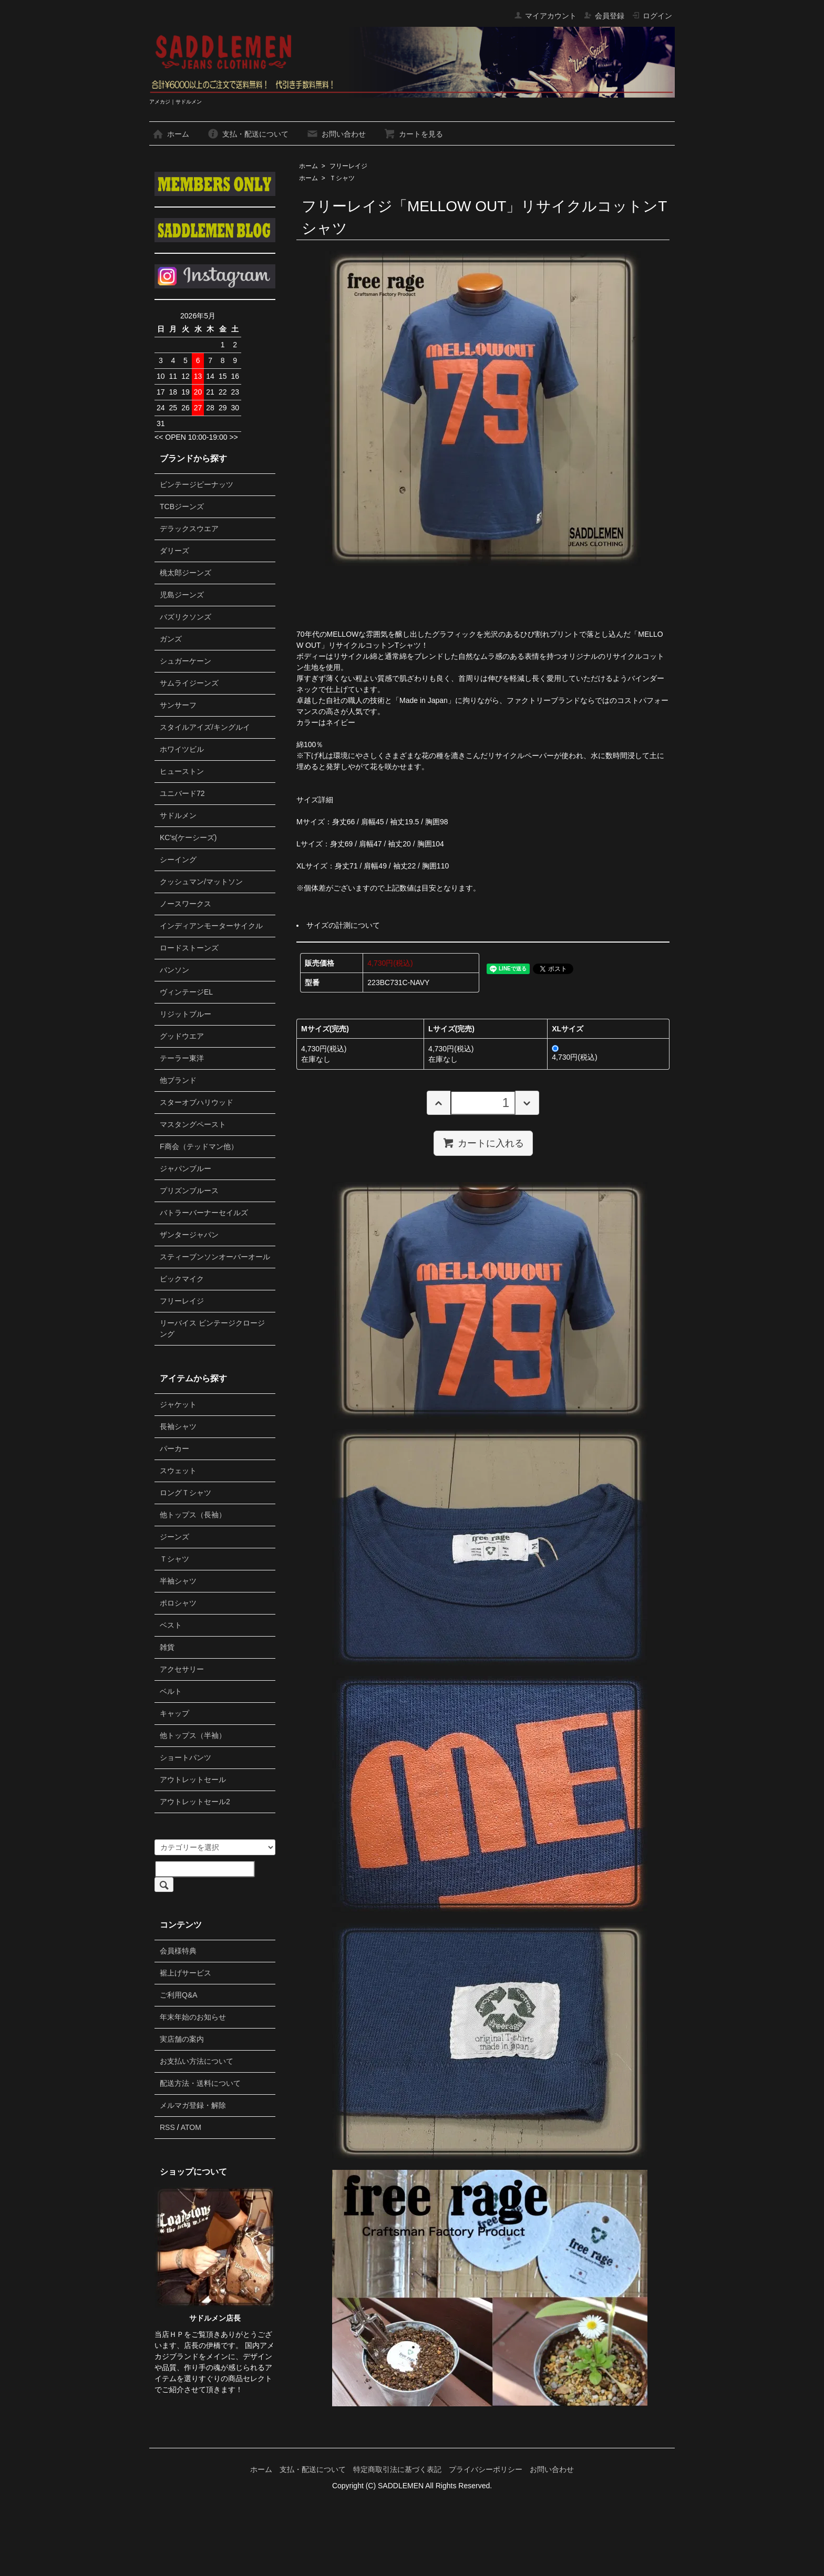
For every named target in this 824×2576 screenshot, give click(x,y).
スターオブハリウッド (196, 1102)
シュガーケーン (185, 661)
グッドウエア (182, 1036)
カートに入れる (483, 1142)
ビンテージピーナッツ (196, 484)
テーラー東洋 (182, 1058)
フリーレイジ (348, 166)
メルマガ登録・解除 (193, 2105)
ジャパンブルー (185, 1168)
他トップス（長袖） (193, 1515)
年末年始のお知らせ (193, 2017)
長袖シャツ (178, 1426)
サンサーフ (178, 705)
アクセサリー (182, 1669)
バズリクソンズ (185, 617)
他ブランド (178, 1080)
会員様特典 (178, 1951)
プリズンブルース (189, 1190)
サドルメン (178, 815)
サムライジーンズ (189, 683)
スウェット (178, 1470)
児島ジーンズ (182, 595)
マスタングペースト (193, 1124)
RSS (167, 2127)
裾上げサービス (185, 1973)
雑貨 (167, 1647)
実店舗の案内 (182, 2039)
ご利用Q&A (179, 1995)
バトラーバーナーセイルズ (204, 1212)
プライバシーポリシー (485, 2469)
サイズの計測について (343, 925)
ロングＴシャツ (185, 1492)
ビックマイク (182, 1279)
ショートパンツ (185, 1757)
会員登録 (604, 16)
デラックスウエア (189, 528)
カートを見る (413, 134)
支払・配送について (248, 134)
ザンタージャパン (189, 1234)
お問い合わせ (336, 134)
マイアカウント (545, 16)
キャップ (174, 1713)
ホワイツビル (182, 749)
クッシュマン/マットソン (201, 881)
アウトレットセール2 (195, 1801)
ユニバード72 (182, 793)
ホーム (170, 134)
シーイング (178, 859)
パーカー (174, 1448)
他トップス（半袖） (193, 1735)
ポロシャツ (178, 1603)
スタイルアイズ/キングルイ (205, 727)
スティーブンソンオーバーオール (215, 1257)
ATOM (191, 2127)
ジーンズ (174, 1537)
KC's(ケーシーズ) (188, 837)
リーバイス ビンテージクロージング (212, 1328)
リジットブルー (185, 1014)
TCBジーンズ (182, 506)
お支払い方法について (196, 2061)
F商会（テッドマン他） (199, 1146)
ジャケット (178, 1404)
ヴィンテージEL (186, 992)
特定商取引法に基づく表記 (397, 2469)
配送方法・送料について (200, 2083)
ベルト (171, 1691)
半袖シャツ (178, 1581)
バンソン (174, 970)
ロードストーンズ (189, 948)
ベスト (171, 1625)
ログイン (652, 16)
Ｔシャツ (342, 178)
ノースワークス (185, 903)
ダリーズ (174, 550)
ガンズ (171, 639)
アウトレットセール (193, 1779)
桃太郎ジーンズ (185, 572)
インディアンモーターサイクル (211, 926)
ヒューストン (182, 771)
